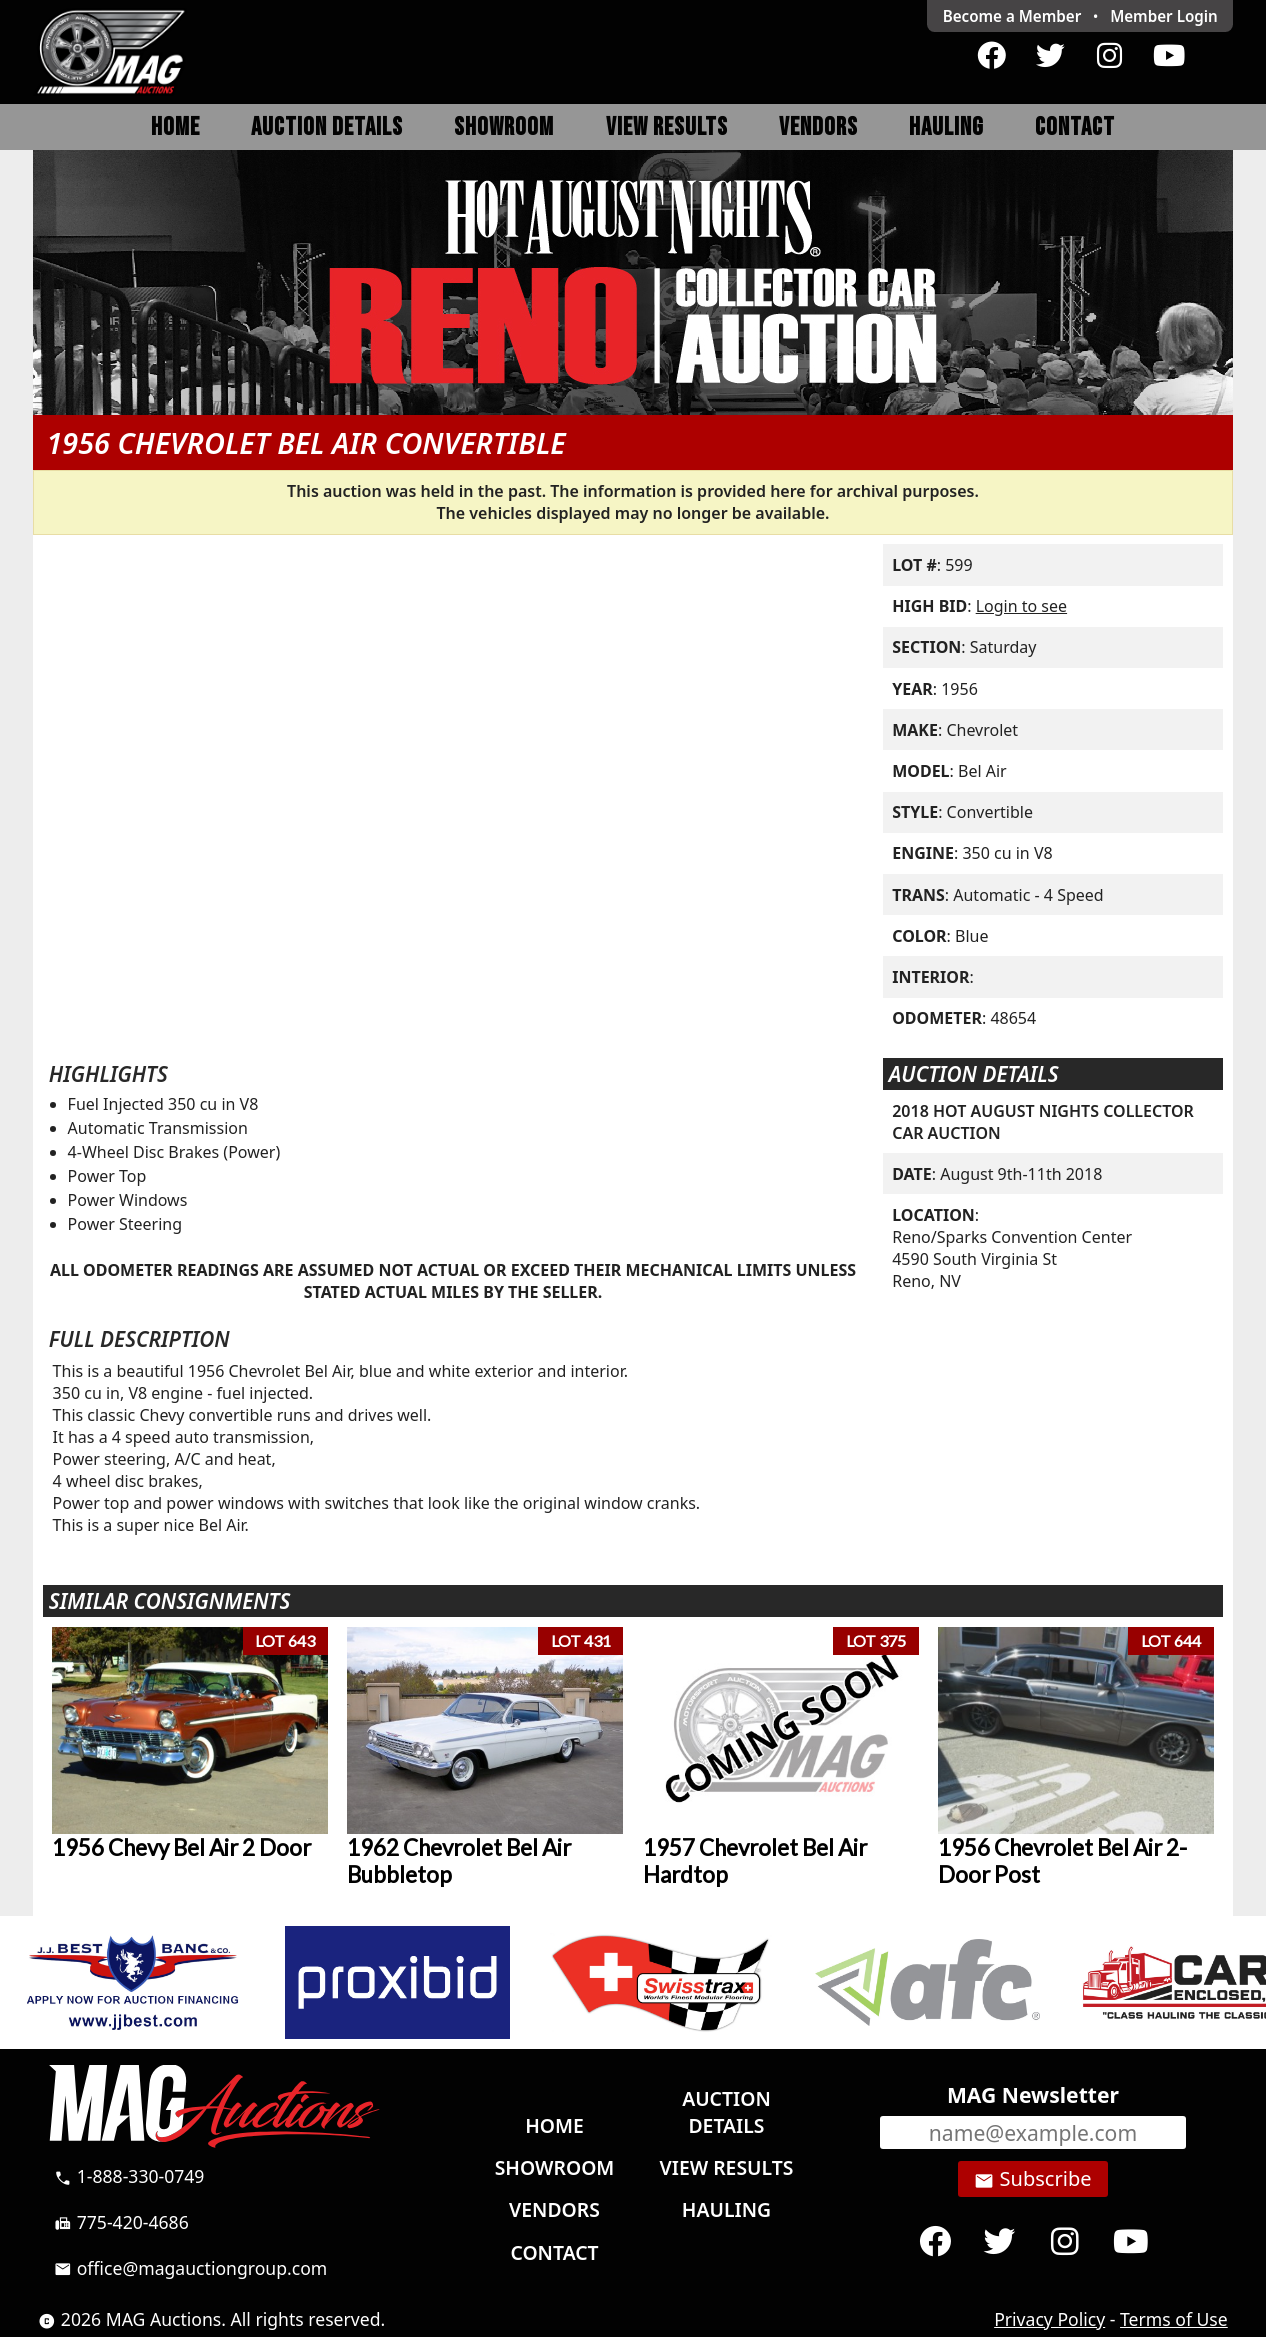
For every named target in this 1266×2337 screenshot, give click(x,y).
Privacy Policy (1049, 2319)
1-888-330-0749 (129, 2176)
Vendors (818, 127)
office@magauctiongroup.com (190, 2268)
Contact (1075, 127)
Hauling (946, 127)
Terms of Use (1174, 2319)
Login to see (1021, 606)
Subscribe (1032, 2179)
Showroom (504, 127)
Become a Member (1012, 16)
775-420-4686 (121, 2222)
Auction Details (327, 127)
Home (175, 127)
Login (1164, 16)
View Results (667, 127)
